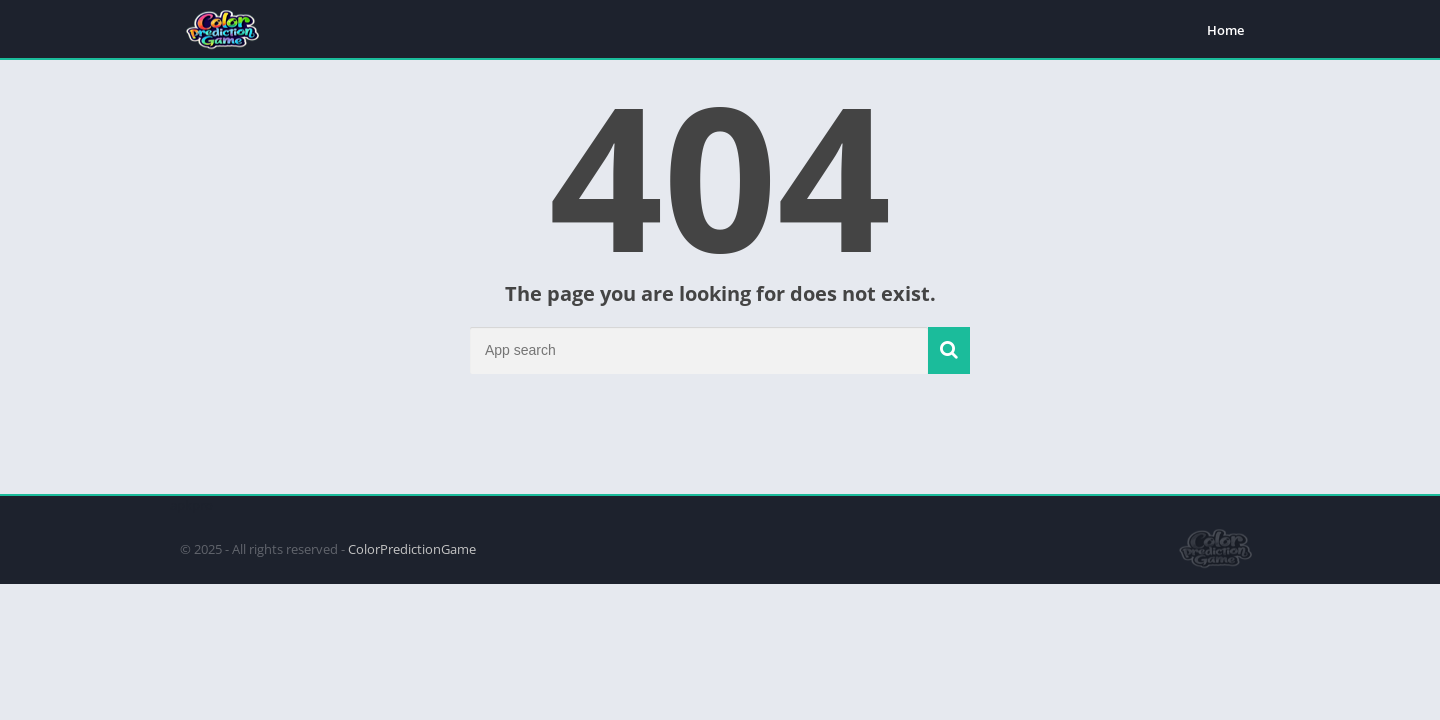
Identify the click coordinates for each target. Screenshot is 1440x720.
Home (1225, 30)
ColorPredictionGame (412, 549)
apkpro (191, 505)
